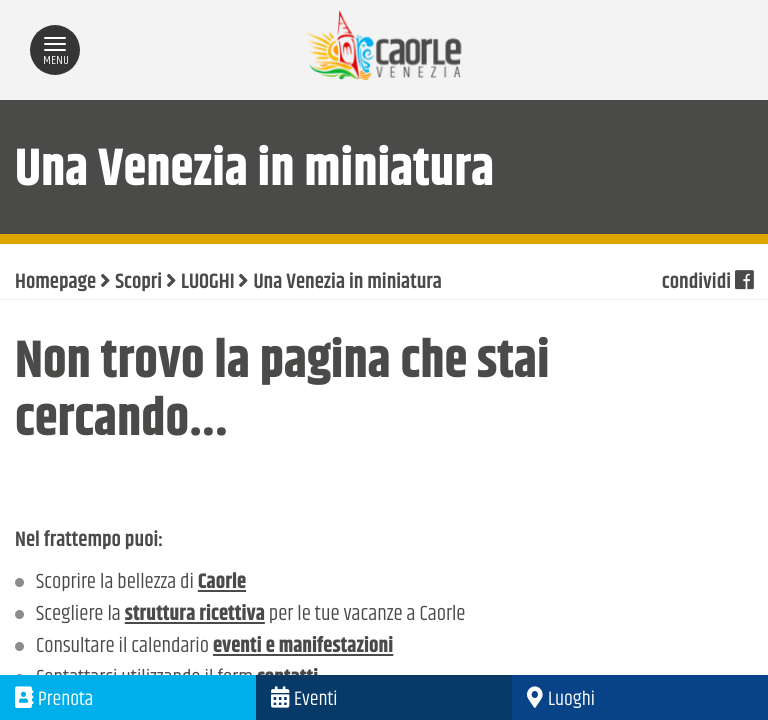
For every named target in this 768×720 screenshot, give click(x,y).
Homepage (55, 283)
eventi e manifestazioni (303, 647)
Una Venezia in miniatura (347, 283)
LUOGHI (207, 283)
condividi (707, 283)
